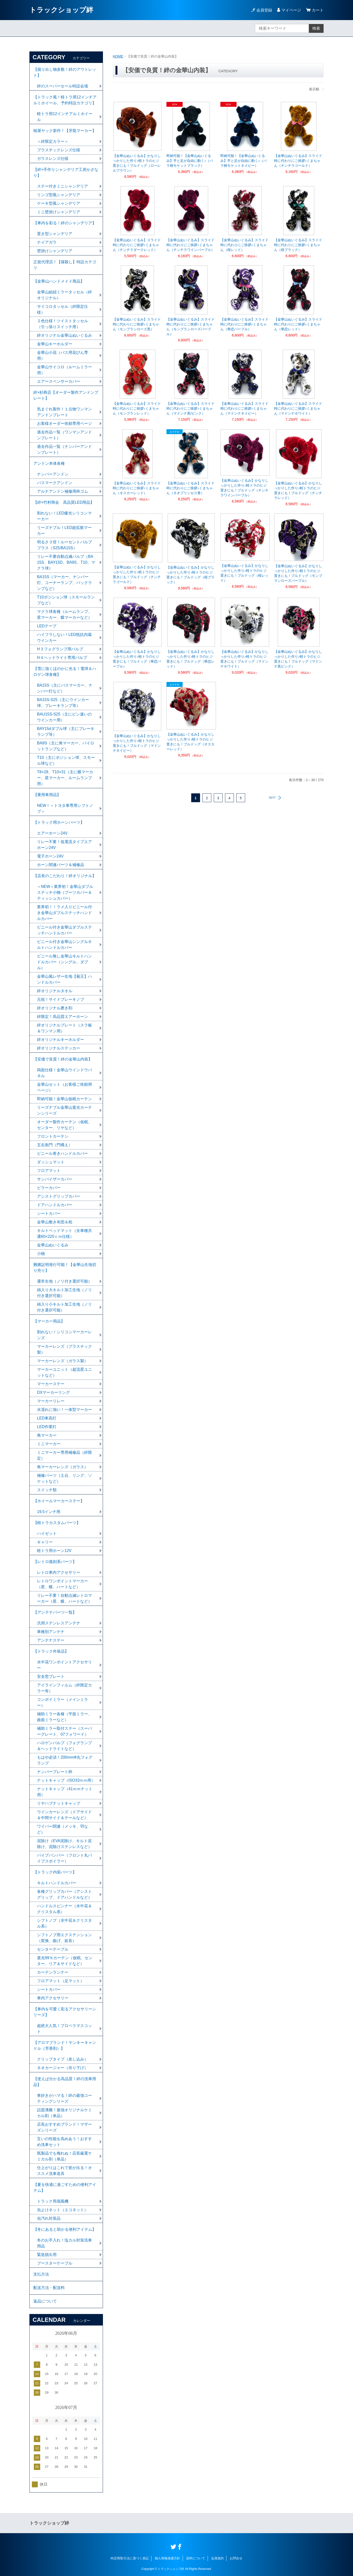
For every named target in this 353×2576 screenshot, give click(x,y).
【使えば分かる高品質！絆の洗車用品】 (64, 2082)
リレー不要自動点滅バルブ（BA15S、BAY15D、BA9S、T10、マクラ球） (66, 562)
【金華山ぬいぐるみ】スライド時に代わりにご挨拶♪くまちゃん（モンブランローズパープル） (190, 326)
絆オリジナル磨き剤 (54, 1008)
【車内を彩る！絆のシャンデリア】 (64, 223)
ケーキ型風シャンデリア (58, 203)
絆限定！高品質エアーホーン (62, 1016)
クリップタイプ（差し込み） (62, 2059)
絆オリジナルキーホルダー (60, 1040)
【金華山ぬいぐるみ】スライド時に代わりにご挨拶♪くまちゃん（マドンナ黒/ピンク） (190, 408)
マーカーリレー (50, 1401)
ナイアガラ (47, 242)
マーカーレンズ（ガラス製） (62, 1361)
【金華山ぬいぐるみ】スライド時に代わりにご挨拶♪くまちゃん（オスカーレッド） (137, 488)
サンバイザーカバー (54, 1179)
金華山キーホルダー (54, 344)
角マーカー (47, 1435)
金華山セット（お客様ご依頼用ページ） (64, 1087)
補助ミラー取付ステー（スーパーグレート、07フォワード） (64, 1731)
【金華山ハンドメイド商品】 (58, 281)
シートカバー (49, 1213)
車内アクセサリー (52, 1998)
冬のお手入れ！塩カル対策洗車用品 (64, 2243)
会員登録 (264, 10)
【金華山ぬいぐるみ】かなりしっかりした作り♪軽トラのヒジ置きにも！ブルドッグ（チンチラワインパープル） (244, 487)
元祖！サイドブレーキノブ (60, 999)
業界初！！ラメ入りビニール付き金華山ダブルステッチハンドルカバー (64, 913)
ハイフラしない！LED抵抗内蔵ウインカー (64, 637)
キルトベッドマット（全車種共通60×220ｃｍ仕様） (64, 1233)
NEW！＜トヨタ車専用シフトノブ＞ (65, 808)
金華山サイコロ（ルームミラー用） (64, 370)
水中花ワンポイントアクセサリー (64, 1665)
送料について (195, 2558)
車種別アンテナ (50, 1632)
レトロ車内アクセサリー (58, 1572)
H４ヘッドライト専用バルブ (62, 658)
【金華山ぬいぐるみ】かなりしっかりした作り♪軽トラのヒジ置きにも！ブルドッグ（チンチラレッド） (298, 490)
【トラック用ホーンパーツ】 (58, 822)
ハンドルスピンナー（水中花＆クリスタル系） (64, 1909)
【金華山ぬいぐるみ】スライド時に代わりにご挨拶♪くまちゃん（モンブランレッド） (137, 408)
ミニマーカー (49, 1444)
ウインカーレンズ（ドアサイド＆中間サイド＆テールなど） (64, 1815)
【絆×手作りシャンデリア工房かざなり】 (65, 172)
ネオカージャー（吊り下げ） (62, 2068)
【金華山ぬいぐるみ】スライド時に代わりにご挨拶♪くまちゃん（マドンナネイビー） (244, 408)
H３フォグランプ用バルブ (60, 649)
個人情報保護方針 (167, 2558)
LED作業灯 (46, 1427)
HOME (118, 56)
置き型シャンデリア (54, 234)
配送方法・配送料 (49, 2288)
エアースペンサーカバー (58, 381)
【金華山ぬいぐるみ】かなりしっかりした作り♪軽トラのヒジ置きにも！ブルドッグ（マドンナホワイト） (244, 659)
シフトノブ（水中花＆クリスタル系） (64, 1923)
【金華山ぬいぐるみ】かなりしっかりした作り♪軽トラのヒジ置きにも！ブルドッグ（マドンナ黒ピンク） (298, 659)
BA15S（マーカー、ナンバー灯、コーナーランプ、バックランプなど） (64, 583)
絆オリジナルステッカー (58, 1048)
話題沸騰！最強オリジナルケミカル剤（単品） (64, 2113)
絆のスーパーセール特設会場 (62, 86)
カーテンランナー (52, 1972)
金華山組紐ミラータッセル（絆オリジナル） (64, 295)
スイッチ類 (47, 1490)
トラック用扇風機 (52, 2201)
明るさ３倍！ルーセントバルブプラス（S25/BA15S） (64, 545)
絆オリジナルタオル (54, 991)
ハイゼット (47, 1533)
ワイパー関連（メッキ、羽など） (62, 1829)
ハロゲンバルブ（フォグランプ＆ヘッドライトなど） (64, 1746)
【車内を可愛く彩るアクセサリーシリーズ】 (64, 2012)
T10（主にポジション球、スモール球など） (66, 760)
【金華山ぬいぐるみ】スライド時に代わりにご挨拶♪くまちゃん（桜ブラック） (298, 245)
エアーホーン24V (52, 833)
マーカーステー (50, 1384)
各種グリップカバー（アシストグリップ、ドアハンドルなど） (64, 1894)
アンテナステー (50, 1640)
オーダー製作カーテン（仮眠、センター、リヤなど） (64, 1125)
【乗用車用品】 (47, 795)
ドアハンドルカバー (54, 1205)
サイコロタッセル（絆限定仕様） (62, 309)
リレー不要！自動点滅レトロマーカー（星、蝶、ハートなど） (64, 1598)
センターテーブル (52, 1949)
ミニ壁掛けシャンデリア (58, 212)
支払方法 (41, 2274)
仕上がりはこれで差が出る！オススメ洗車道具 (64, 2171)
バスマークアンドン (54, 483)
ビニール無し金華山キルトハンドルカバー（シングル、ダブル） (64, 962)
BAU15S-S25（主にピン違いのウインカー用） (64, 717)
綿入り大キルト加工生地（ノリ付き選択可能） (64, 1293)
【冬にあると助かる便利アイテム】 (64, 2229)
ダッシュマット (50, 1162)
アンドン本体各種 (49, 463)
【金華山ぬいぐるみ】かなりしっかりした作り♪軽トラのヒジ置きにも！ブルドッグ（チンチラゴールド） (137, 574)
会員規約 (217, 2558)
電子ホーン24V (50, 856)
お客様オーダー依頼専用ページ (64, 423)
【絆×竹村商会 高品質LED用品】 (63, 502)
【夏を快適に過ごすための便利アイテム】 (64, 2187)
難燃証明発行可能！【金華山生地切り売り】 (64, 1268)
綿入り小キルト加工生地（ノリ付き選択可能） (64, 1307)
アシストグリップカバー (58, 1196)
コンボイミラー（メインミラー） (62, 1702)
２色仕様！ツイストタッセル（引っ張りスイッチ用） (62, 324)
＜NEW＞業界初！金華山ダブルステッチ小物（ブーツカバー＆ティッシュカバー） (65, 892)
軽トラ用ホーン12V (54, 1551)
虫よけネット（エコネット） (62, 2210)
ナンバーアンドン (52, 474)
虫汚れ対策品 (49, 2218)
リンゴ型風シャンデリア (58, 195)
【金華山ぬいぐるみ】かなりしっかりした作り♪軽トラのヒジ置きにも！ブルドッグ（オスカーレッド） (190, 741)
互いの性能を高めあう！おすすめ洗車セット (64, 2142)
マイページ (291, 10)
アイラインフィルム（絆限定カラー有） (64, 1688)
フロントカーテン (52, 1136)
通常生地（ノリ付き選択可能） (64, 1281)
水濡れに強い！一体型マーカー (64, 1409)
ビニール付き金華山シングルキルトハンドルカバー (64, 945)
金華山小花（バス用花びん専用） (62, 355)
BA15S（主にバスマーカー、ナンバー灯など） (64, 688)
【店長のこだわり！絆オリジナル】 (64, 876)
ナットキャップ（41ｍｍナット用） (64, 1792)
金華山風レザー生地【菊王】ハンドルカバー (64, 979)
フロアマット (49, 1171)
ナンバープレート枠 (54, 1772)
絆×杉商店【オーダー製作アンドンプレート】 (65, 395)
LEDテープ (46, 626)
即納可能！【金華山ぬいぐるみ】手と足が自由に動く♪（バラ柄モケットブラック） (189, 160)
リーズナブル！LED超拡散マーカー (64, 530)
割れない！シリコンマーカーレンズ (64, 1335)
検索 (316, 28)
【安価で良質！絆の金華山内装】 (62, 1059)
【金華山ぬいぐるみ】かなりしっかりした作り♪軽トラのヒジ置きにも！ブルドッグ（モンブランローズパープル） (298, 573)
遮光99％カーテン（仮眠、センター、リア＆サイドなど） (64, 1961)
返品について (45, 2301)
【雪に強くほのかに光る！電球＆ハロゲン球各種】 (64, 672)
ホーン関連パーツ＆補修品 (60, 865)
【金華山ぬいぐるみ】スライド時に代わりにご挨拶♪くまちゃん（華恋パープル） (244, 324)
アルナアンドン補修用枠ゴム (62, 491)
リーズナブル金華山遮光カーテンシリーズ (64, 1110)
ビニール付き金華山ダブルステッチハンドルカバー (64, 930)
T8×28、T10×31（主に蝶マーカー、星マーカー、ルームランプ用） (65, 778)
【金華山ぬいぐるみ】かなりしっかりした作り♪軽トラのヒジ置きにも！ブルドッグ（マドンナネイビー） (137, 743)
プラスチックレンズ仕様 (58, 150)
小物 (41, 1254)
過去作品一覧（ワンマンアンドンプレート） (64, 435)
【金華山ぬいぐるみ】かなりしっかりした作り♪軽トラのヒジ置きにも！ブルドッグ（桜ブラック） (190, 574)
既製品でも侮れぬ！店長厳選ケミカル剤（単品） (64, 2156)
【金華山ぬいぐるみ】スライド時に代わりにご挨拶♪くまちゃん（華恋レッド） (298, 324)
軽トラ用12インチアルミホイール (64, 117)
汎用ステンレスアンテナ (58, 1623)
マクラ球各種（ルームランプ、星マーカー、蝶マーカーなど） (64, 614)
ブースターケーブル (54, 2263)
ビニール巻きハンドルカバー (62, 1153)
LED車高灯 (46, 1418)
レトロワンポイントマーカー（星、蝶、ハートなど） (62, 1584)
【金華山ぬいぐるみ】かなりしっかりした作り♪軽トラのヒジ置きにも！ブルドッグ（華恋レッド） (190, 659)
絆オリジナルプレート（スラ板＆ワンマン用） (64, 1028)
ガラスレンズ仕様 (52, 158)
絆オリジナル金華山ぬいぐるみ (64, 335)
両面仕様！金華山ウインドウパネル (64, 1073)
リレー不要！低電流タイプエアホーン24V (64, 845)
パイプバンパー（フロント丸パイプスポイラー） (64, 1858)
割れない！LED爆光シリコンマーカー (64, 516)
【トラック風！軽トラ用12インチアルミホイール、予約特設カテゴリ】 (65, 100)
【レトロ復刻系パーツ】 (54, 1562)
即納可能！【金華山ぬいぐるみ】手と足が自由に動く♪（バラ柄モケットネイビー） (243, 160)
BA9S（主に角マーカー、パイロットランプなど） (65, 746)
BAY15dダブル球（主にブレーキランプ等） (65, 732)
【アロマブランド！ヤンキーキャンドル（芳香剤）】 (64, 2045)
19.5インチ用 (48, 1512)
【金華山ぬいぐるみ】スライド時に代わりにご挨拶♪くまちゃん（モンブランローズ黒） (137, 324)
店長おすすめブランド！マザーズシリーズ (64, 2127)
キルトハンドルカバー (56, 1883)
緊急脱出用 (47, 2255)
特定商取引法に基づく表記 (130, 2558)
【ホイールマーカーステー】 (58, 1501)
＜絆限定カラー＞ (52, 141)
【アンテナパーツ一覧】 (54, 1612)
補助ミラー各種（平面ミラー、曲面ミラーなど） (64, 1717)
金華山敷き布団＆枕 (54, 1222)
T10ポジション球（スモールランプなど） (66, 600)
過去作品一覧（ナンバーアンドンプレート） (64, 449)
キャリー (45, 1542)
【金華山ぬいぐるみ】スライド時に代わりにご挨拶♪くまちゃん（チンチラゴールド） (298, 160)
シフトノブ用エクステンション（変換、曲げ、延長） (64, 1938)
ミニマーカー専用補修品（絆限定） (64, 1455)
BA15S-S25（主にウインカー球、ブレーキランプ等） (63, 703)
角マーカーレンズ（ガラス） (62, 1467)
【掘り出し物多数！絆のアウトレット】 (64, 72)
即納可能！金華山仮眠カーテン (64, 1099)
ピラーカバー (49, 1188)
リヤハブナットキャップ (58, 1803)
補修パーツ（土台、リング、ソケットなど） (64, 1478)
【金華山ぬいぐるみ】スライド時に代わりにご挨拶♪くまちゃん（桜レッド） (244, 245)
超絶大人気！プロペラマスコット (64, 2029)
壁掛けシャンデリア (54, 251)
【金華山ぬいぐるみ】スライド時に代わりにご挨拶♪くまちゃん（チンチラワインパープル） (190, 245)
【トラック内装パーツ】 (54, 1872)
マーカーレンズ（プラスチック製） (64, 1349)
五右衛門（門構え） (54, 1145)
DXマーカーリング (53, 1392)
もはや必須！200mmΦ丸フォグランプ (64, 1760)
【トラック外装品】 (51, 1651)
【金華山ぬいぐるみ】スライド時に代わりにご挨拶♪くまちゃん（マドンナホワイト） (298, 408)
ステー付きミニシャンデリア (62, 186)
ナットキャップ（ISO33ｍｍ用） (66, 1780)
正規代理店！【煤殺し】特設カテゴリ (64, 265)
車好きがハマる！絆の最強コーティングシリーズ (64, 2098)
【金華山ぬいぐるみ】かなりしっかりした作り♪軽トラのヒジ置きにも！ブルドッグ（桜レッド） (244, 573)
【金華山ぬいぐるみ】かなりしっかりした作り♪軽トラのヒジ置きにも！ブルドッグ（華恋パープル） (137, 659)
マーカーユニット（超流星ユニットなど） (64, 1372)
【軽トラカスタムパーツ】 (56, 1523)
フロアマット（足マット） (60, 1981)
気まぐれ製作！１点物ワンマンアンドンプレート (64, 412)
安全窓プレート (50, 1676)
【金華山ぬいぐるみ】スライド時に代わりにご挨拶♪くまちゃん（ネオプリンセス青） (190, 488)
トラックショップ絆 (61, 10)
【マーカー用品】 (49, 1321)
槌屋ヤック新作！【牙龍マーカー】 (64, 131)
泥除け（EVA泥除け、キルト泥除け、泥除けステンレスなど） (64, 1844)
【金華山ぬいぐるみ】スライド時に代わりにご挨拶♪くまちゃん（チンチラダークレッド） (137, 245)
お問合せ (236, 2558)
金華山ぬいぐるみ (52, 1245)
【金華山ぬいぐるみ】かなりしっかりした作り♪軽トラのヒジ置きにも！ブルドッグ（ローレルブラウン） (137, 163)
